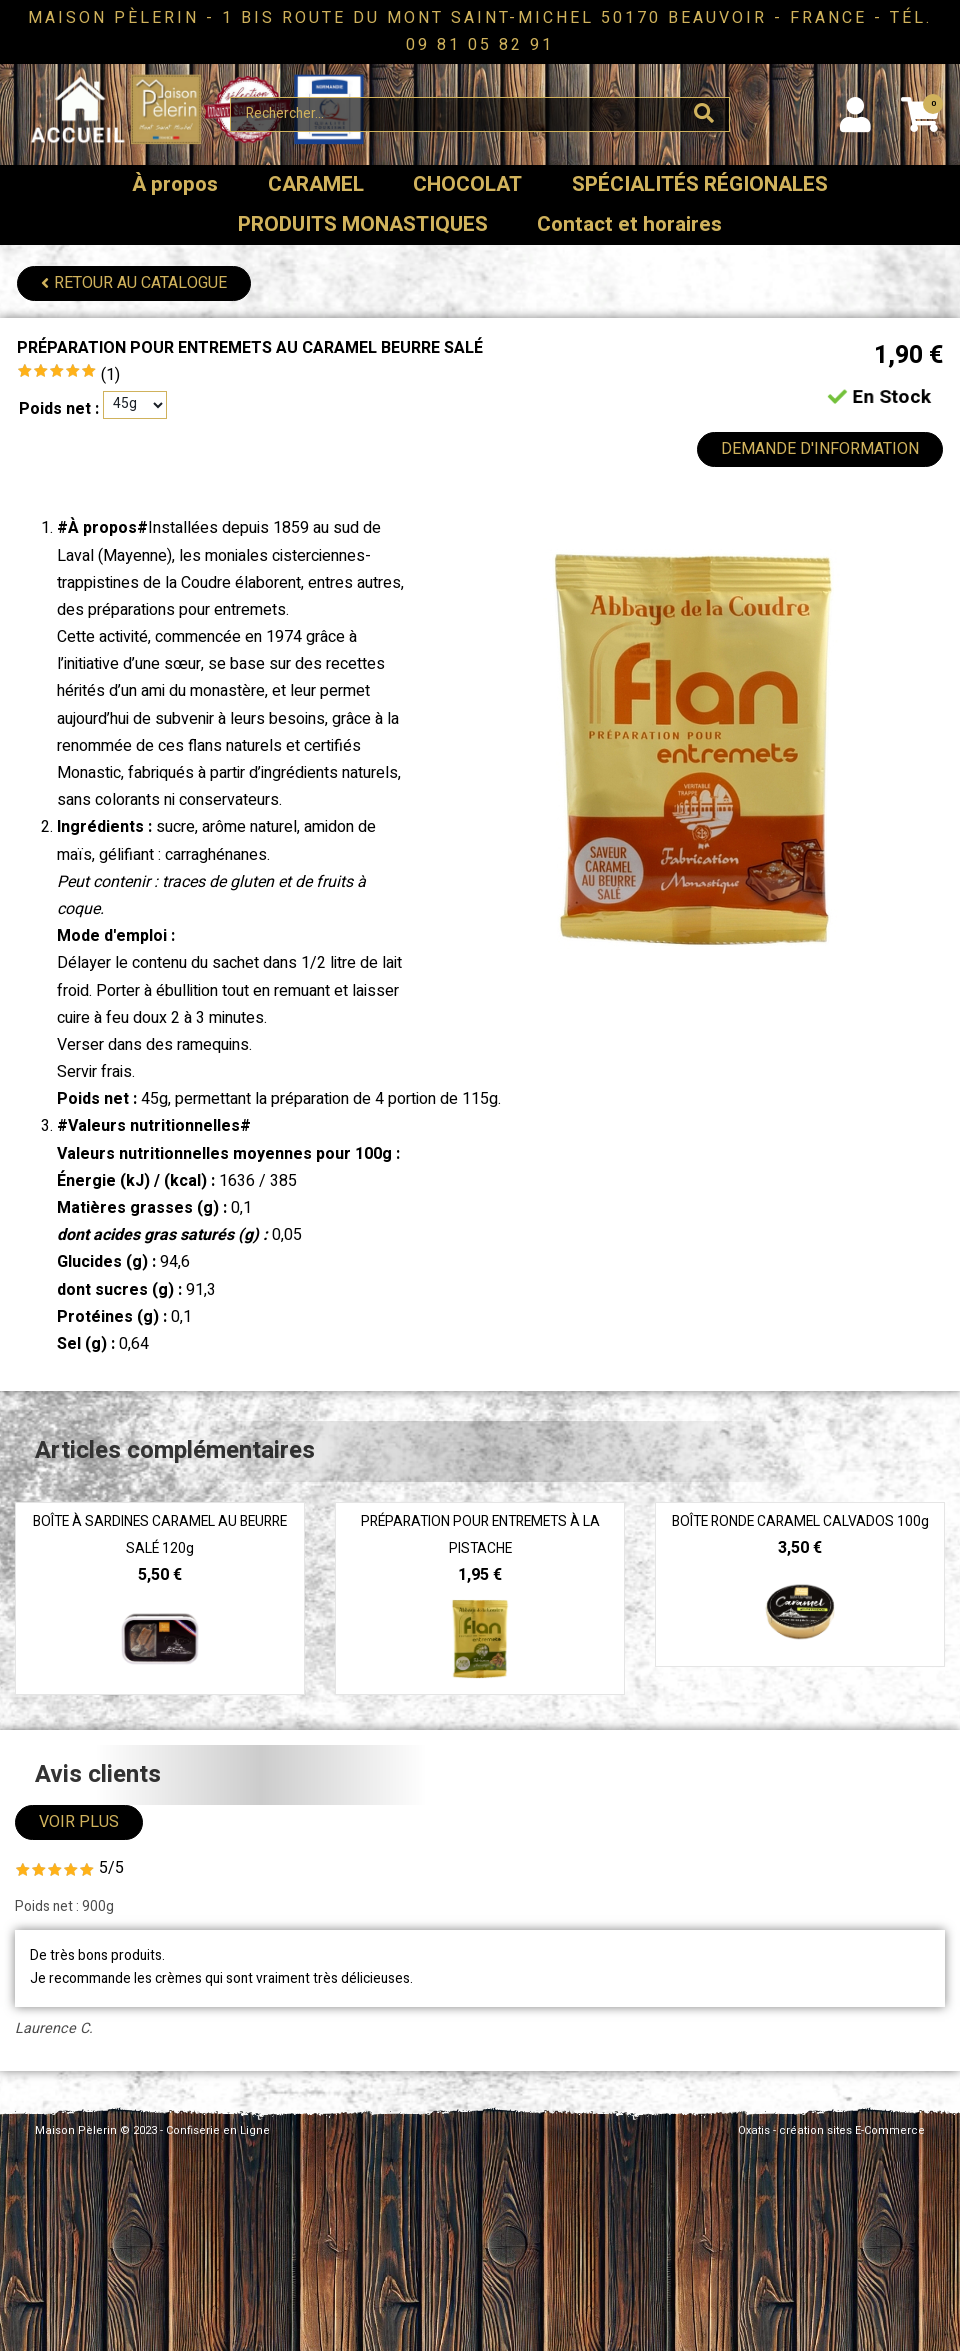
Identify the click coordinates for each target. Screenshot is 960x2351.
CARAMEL (316, 184)
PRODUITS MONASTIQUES (363, 224)
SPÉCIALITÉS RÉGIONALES (700, 184)
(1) (110, 375)
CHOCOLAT (467, 184)
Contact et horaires (629, 224)
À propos (175, 184)
